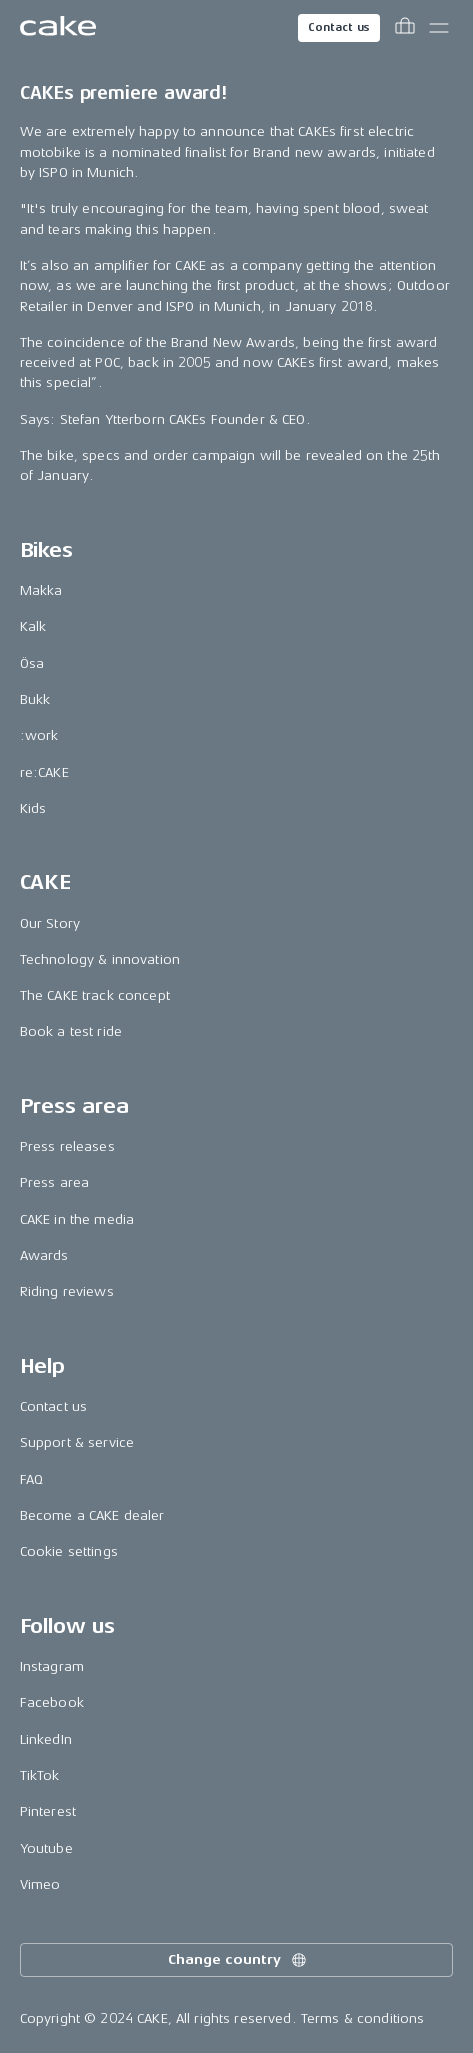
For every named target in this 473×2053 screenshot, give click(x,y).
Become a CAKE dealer (92, 1515)
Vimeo (40, 1884)
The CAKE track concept (95, 995)
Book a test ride (71, 1031)
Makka (41, 590)
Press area (54, 1182)
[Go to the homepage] (58, 28)
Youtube (46, 1848)
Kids (33, 808)
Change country (238, 1960)
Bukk (35, 699)
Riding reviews (67, 1291)
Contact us (339, 27)
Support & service (77, 1442)
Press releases (67, 1146)
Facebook (52, 1702)
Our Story (50, 923)
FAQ (31, 1479)
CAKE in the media (77, 1219)
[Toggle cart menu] (405, 28)
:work (39, 735)
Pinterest (48, 1811)
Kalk (33, 626)
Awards (44, 1255)
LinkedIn (46, 1739)
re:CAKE (44, 772)
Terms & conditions (363, 2018)
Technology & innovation (100, 959)
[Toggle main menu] (439, 28)
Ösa (32, 663)
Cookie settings (69, 1551)
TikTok (40, 1775)
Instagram (52, 1666)
